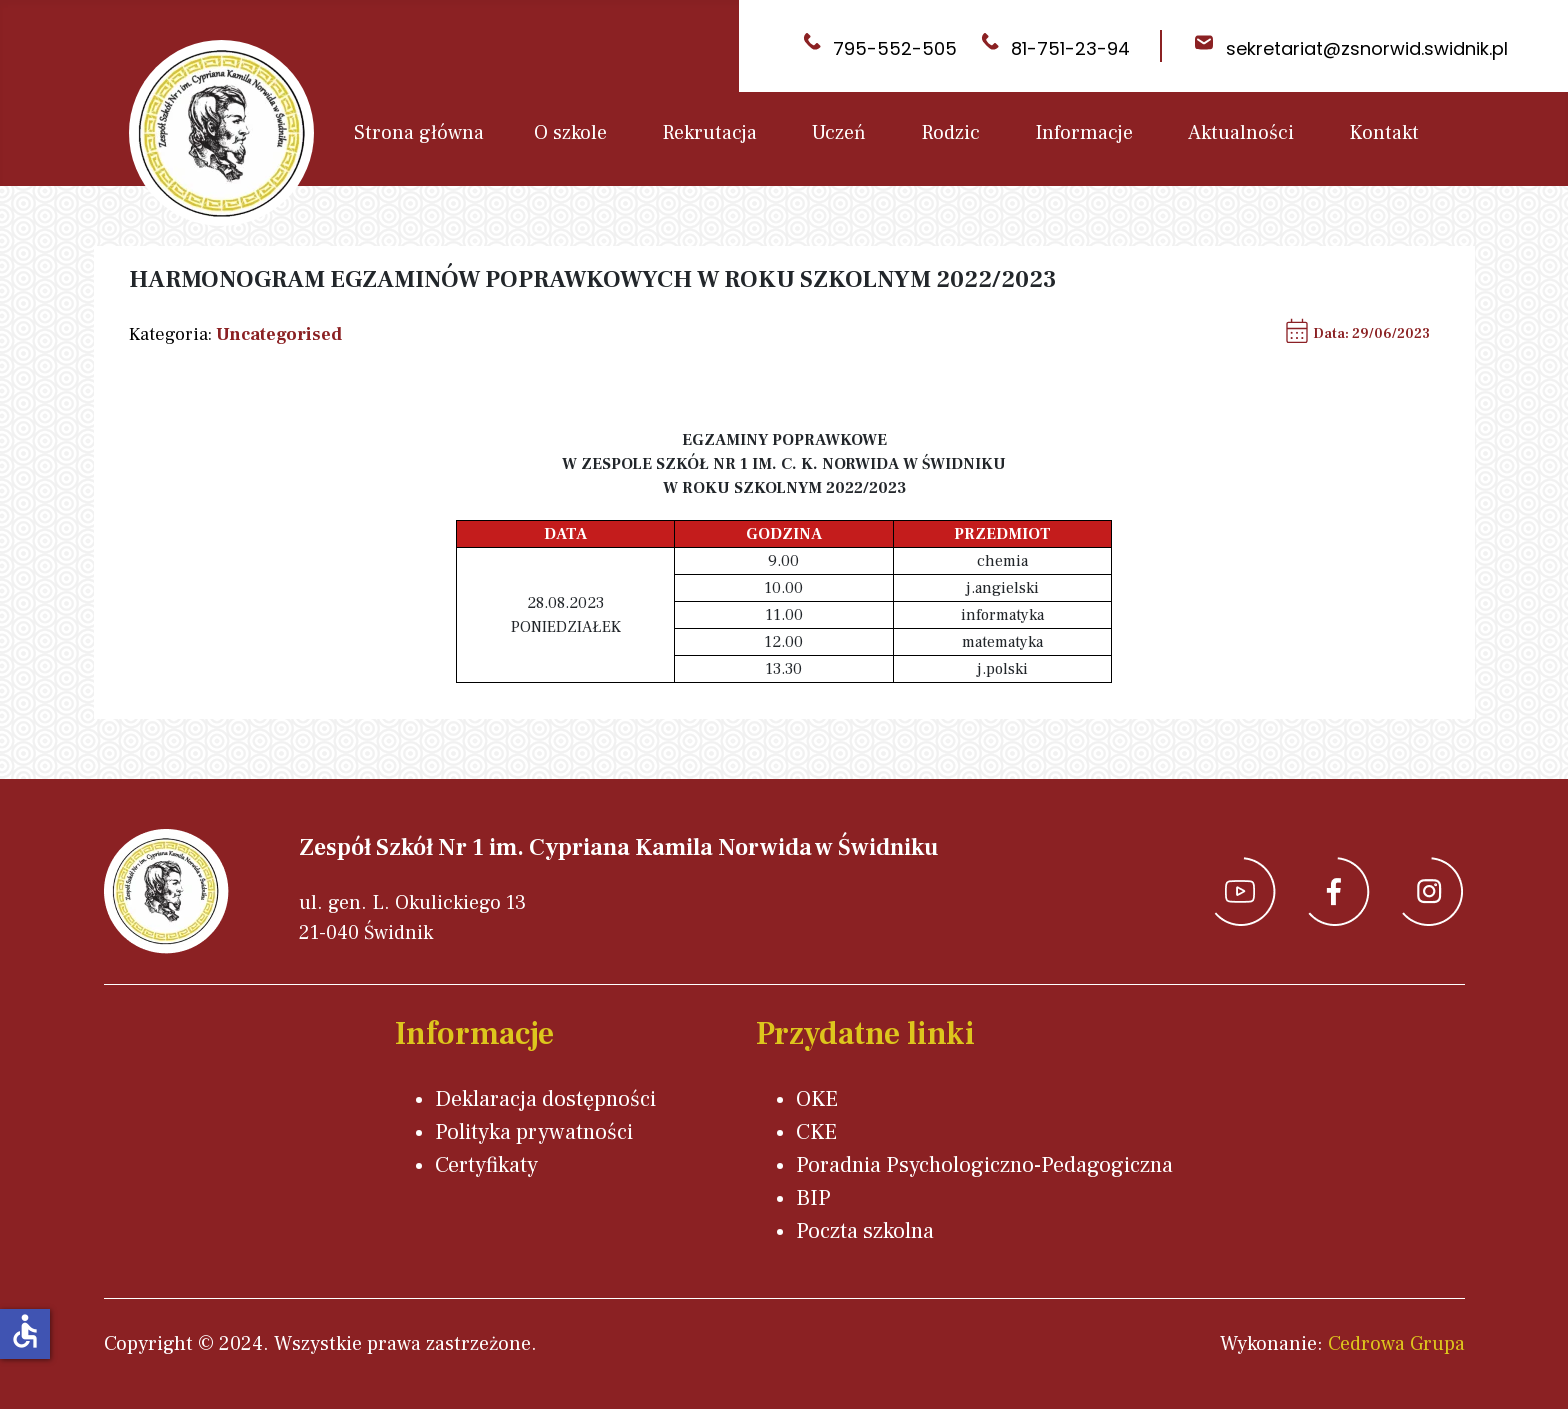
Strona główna (419, 133)
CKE (816, 1132)
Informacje (1084, 133)
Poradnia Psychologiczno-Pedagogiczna (984, 1165)
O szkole (570, 133)
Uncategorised (279, 334)
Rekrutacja (709, 133)
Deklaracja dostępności (545, 1099)
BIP (813, 1198)
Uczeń (839, 133)
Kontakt (1384, 133)
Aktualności (1241, 133)
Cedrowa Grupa (1396, 1344)
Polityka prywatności (534, 1132)
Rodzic (950, 133)
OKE (817, 1099)
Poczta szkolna (865, 1231)
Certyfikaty (486, 1165)
